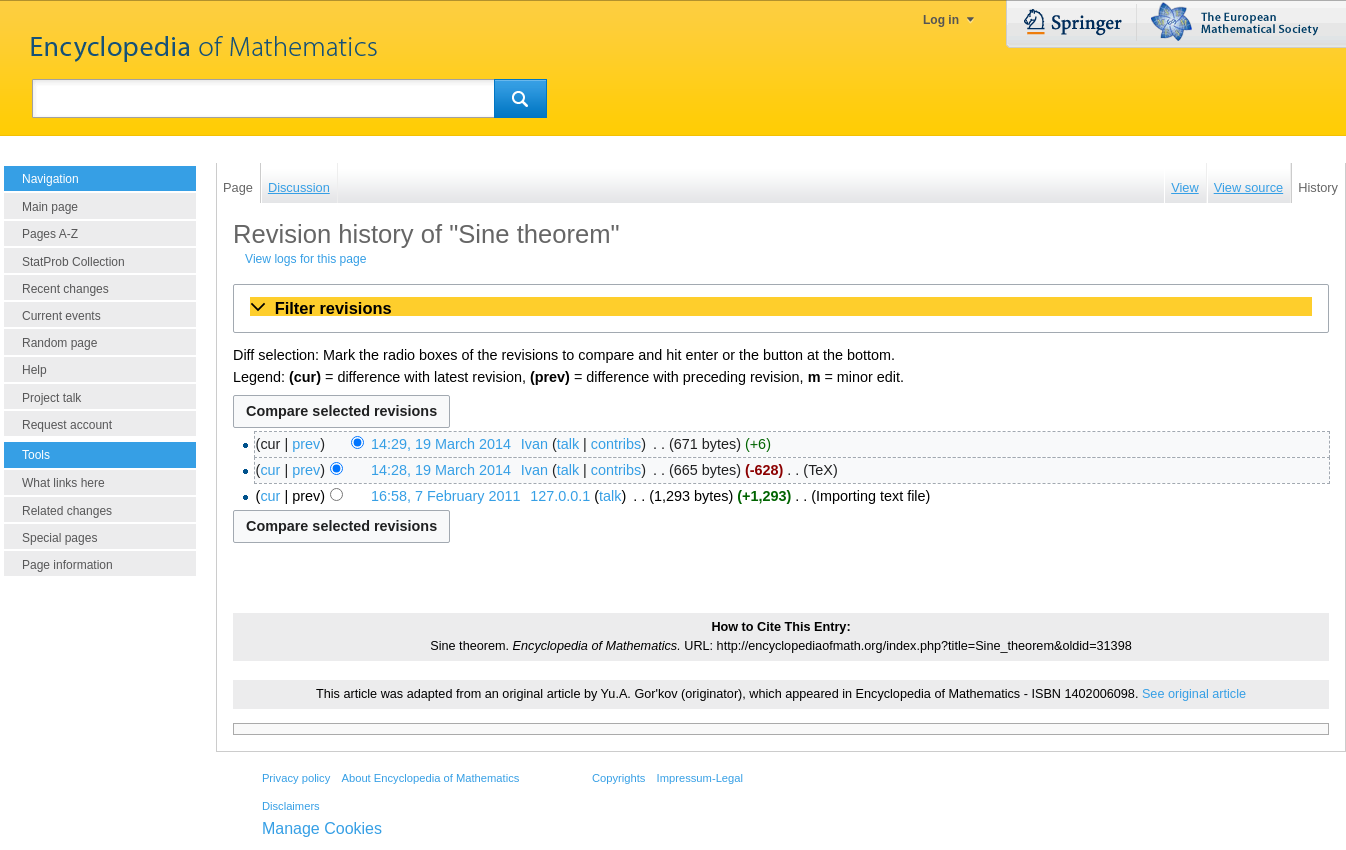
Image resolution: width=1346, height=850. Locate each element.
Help (34, 370)
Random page (59, 343)
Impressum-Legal (700, 778)
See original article (1194, 694)
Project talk (51, 398)
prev (306, 444)
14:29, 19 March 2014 (441, 444)
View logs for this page (305, 259)
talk (568, 444)
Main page (50, 207)
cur (270, 470)
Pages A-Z (50, 234)
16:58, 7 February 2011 (446, 496)
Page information (67, 565)
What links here (63, 483)
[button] (781, 308)
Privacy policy (296, 778)
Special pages (59, 538)
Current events (61, 316)
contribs (616, 444)
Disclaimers (291, 806)
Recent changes (65, 289)
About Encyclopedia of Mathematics (430, 778)
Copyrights (618, 778)
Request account (67, 425)
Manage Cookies (322, 828)
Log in (941, 20)
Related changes (67, 511)
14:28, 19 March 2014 (441, 470)
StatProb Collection (73, 262)
